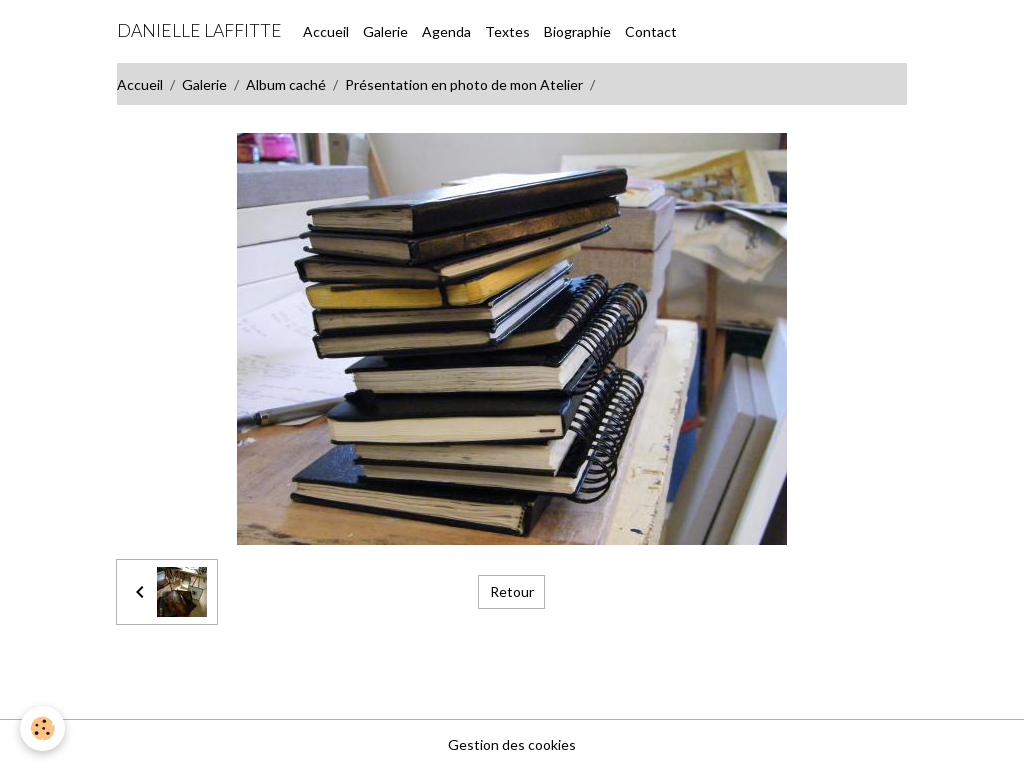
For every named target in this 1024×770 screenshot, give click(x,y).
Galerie (385, 31)
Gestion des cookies (512, 744)
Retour (512, 591)
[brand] (199, 31)
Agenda (446, 31)
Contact (651, 31)
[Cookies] (42, 728)
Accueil (326, 31)
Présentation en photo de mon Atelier (464, 84)
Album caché (286, 84)
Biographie (577, 31)
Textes (507, 31)
